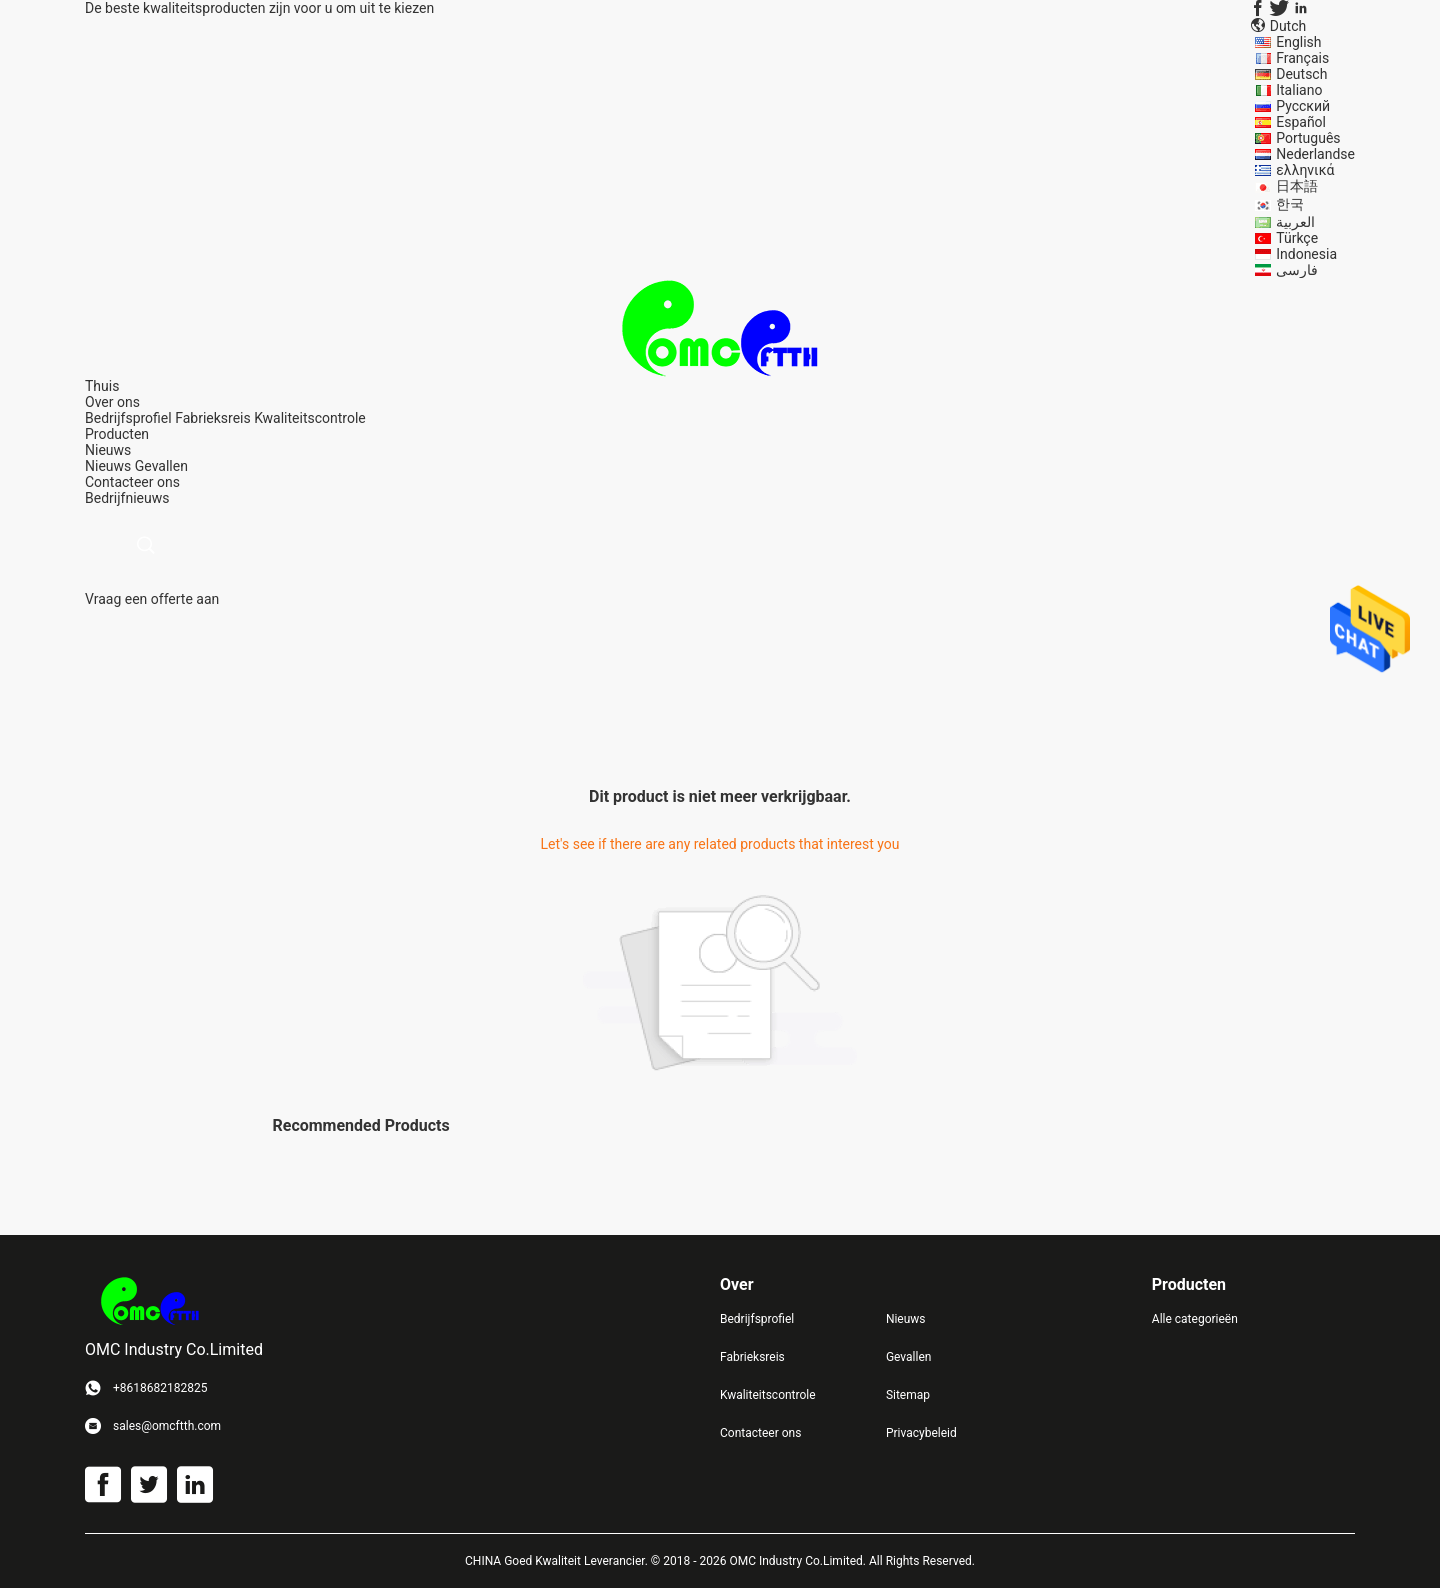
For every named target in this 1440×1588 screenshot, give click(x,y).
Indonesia (1306, 254)
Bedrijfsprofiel (128, 418)
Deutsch (1301, 74)
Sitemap (908, 1395)
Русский (1303, 106)
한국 (1290, 204)
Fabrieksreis (213, 418)
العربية (1295, 222)
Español (1301, 122)
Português (1308, 138)
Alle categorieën (1195, 1319)
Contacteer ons (760, 1433)
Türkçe (1297, 238)
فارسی (1297, 270)
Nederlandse (1315, 154)
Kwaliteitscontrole (310, 418)
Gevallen (161, 466)
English (1298, 42)
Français (1302, 58)
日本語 (1297, 186)
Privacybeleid (921, 1433)
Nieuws (108, 466)
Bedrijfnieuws (127, 498)
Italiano (1299, 90)
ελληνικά (1305, 170)
